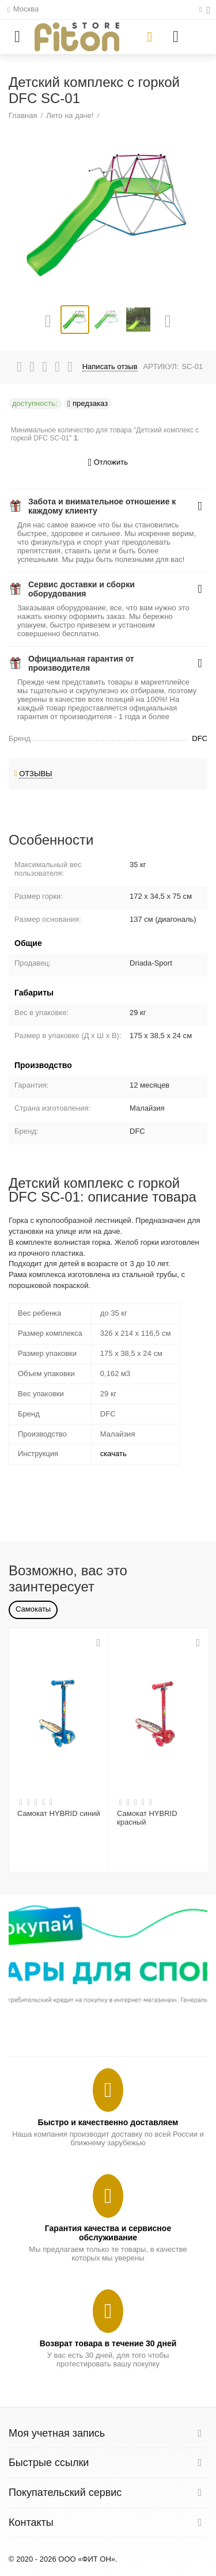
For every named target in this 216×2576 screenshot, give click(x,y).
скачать (113, 1453)
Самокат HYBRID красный (147, 1818)
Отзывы (35, 773)
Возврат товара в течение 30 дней (108, 2343)
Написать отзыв (110, 367)
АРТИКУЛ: (161, 366)
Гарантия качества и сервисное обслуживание (108, 2233)
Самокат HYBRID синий (58, 1813)
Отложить (108, 463)
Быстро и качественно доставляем (108, 2122)
